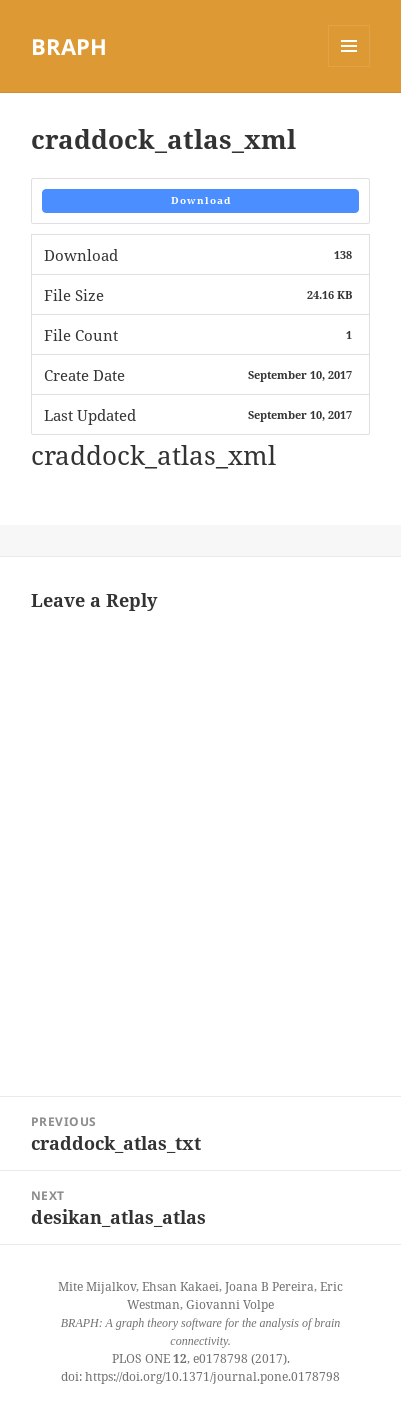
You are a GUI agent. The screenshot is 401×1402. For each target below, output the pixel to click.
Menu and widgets (349, 66)
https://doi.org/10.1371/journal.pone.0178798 (212, 1376)
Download (201, 200)
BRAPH (69, 46)
